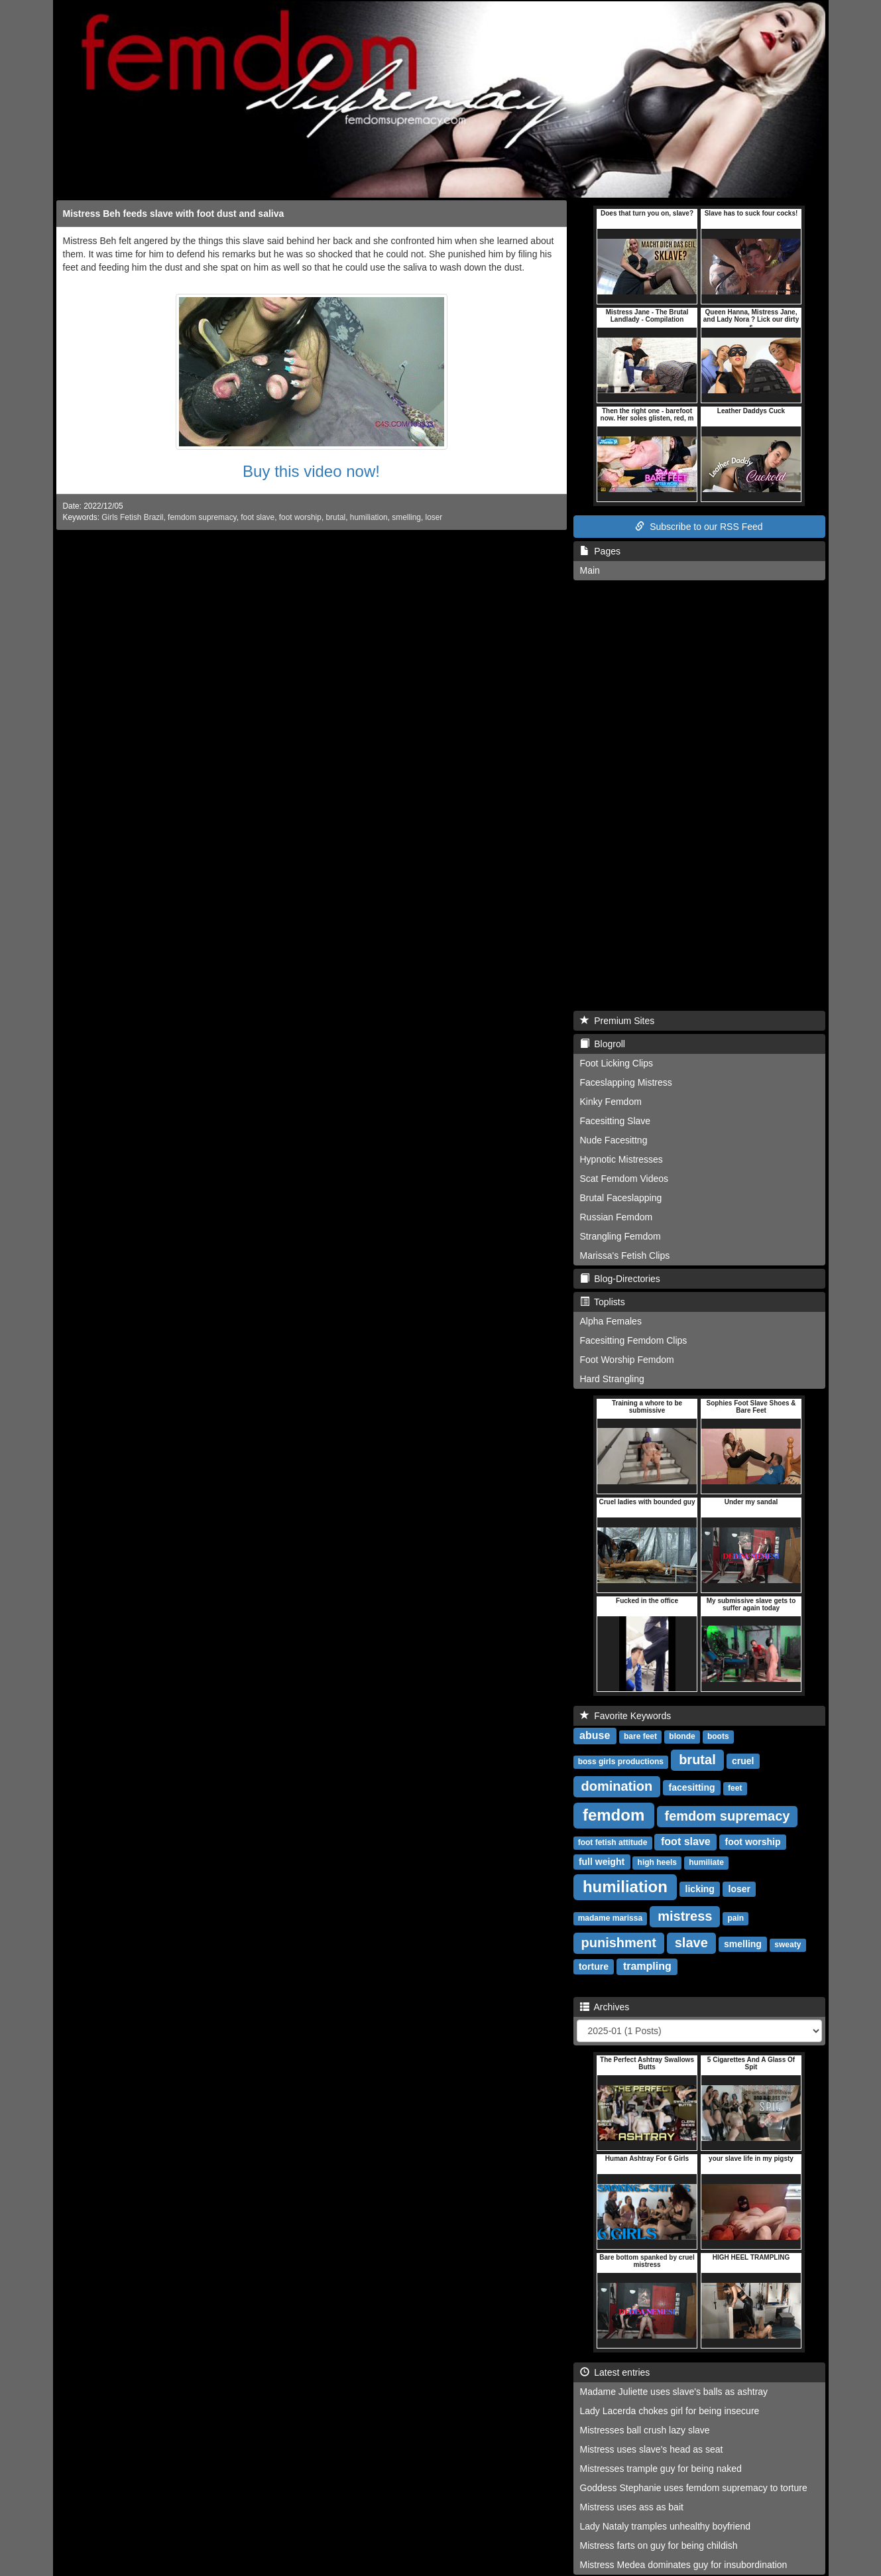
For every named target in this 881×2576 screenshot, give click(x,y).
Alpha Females (611, 1321)
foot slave (257, 517)
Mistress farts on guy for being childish (659, 2545)
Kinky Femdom (611, 1101)
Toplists (602, 1302)
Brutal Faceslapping (621, 1197)
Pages (600, 551)
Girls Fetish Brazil (132, 517)
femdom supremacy (202, 517)
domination (617, 1786)
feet (735, 1788)
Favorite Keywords (626, 1715)
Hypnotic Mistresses (621, 1159)
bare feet (640, 1736)
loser (434, 517)
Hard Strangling (612, 1379)
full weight (601, 1861)
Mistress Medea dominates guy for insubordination (684, 2564)
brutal (336, 517)
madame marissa (610, 1918)
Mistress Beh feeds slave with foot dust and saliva (173, 213)
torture (594, 1966)
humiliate (706, 1862)
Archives (605, 2007)
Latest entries (615, 2372)
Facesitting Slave (615, 1121)
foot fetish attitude (613, 1842)
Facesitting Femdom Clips (633, 1340)
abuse (594, 1735)
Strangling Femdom (620, 1236)
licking (700, 1889)
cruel (743, 1761)
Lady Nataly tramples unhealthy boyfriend (665, 2526)
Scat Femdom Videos (624, 1178)
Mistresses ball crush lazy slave (645, 2430)
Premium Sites (617, 1020)
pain (736, 1918)
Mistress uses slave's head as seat (651, 2449)
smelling (406, 517)
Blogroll (602, 1044)
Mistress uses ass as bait (631, 2507)
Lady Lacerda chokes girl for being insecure (670, 2411)
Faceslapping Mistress (626, 1082)
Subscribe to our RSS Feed (698, 526)
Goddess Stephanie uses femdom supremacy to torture (693, 2487)
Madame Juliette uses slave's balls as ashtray (674, 2391)
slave (691, 1942)
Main (590, 570)
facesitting (692, 1787)
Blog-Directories (620, 1278)
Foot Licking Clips (617, 1063)
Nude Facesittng (614, 1140)
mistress (685, 1916)
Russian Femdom (616, 1217)
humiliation (369, 517)
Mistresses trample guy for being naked (661, 2468)
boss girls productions (621, 1761)
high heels (657, 1862)
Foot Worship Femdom (627, 1359)
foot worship (300, 517)
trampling (647, 1966)
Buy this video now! (311, 471)
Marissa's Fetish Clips (625, 1255)
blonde (682, 1736)
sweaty (787, 1944)
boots (718, 1736)
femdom (613, 1815)
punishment (618, 1942)
